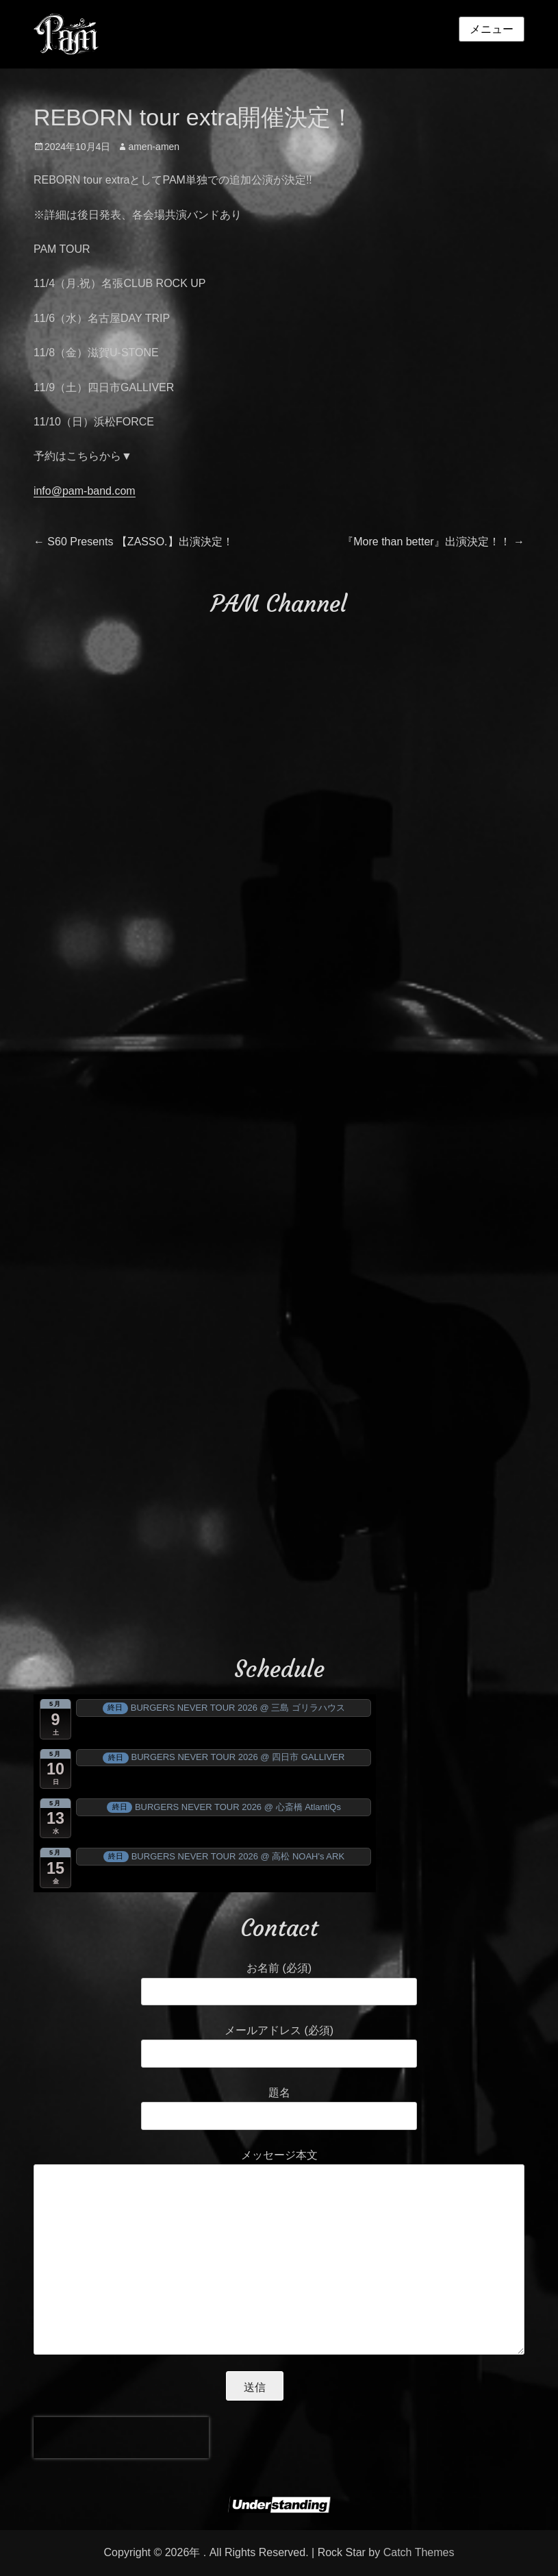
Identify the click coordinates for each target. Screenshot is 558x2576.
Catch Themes (419, 2552)
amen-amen (153, 146)
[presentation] (121, 2437)
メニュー (491, 29)
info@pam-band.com (85, 491)
